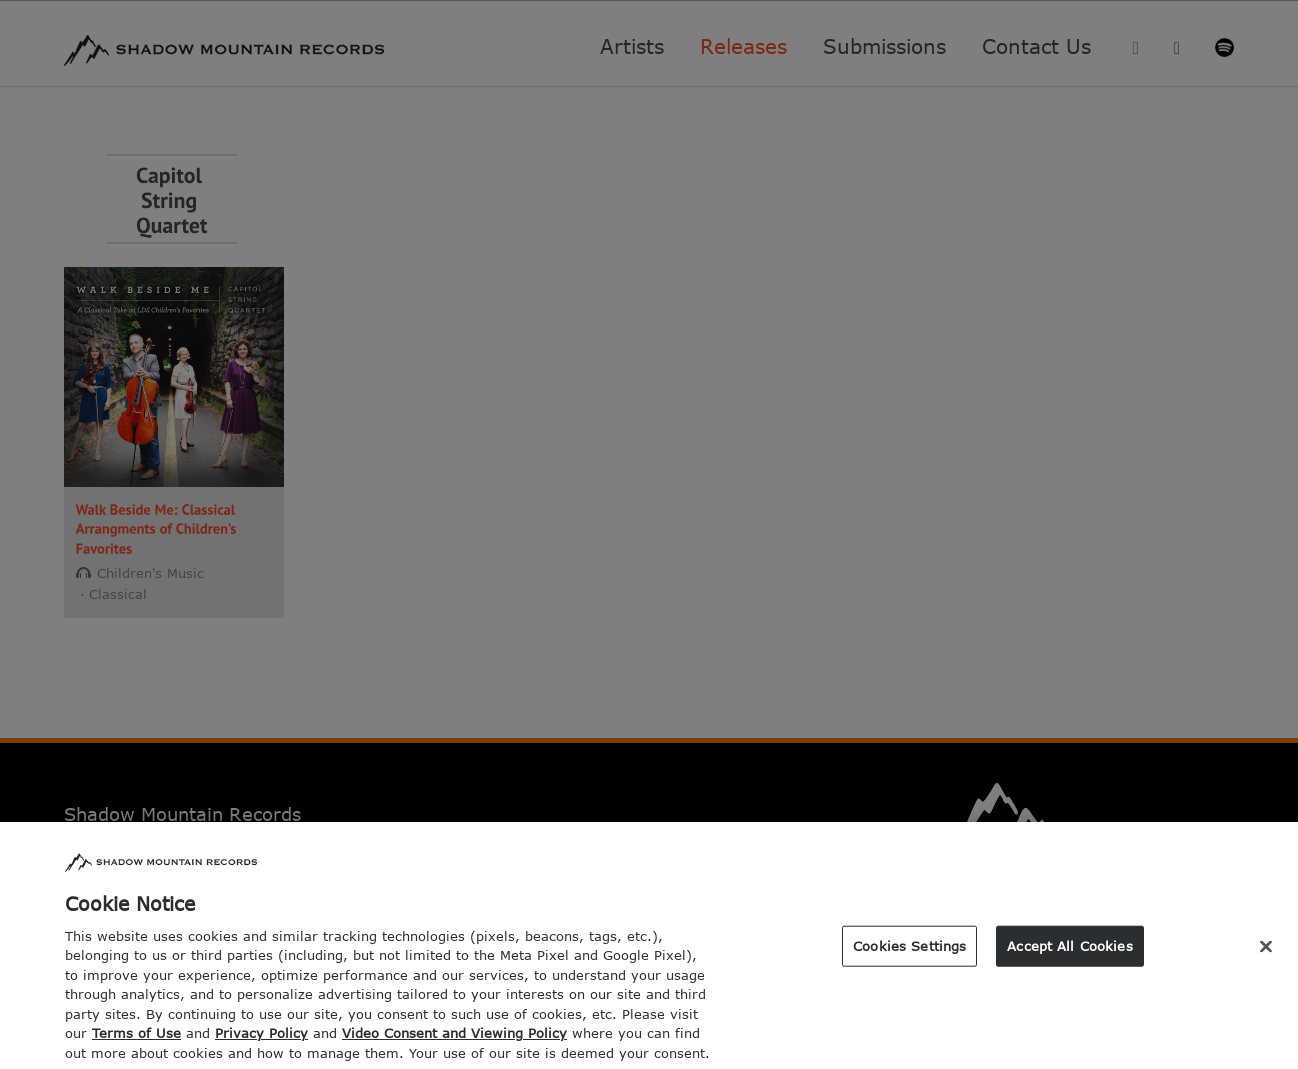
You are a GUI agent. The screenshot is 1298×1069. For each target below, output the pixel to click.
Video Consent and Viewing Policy (454, 1043)
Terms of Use (136, 1043)
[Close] (1266, 956)
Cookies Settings (909, 955)
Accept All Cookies (1069, 955)
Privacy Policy (261, 1043)
